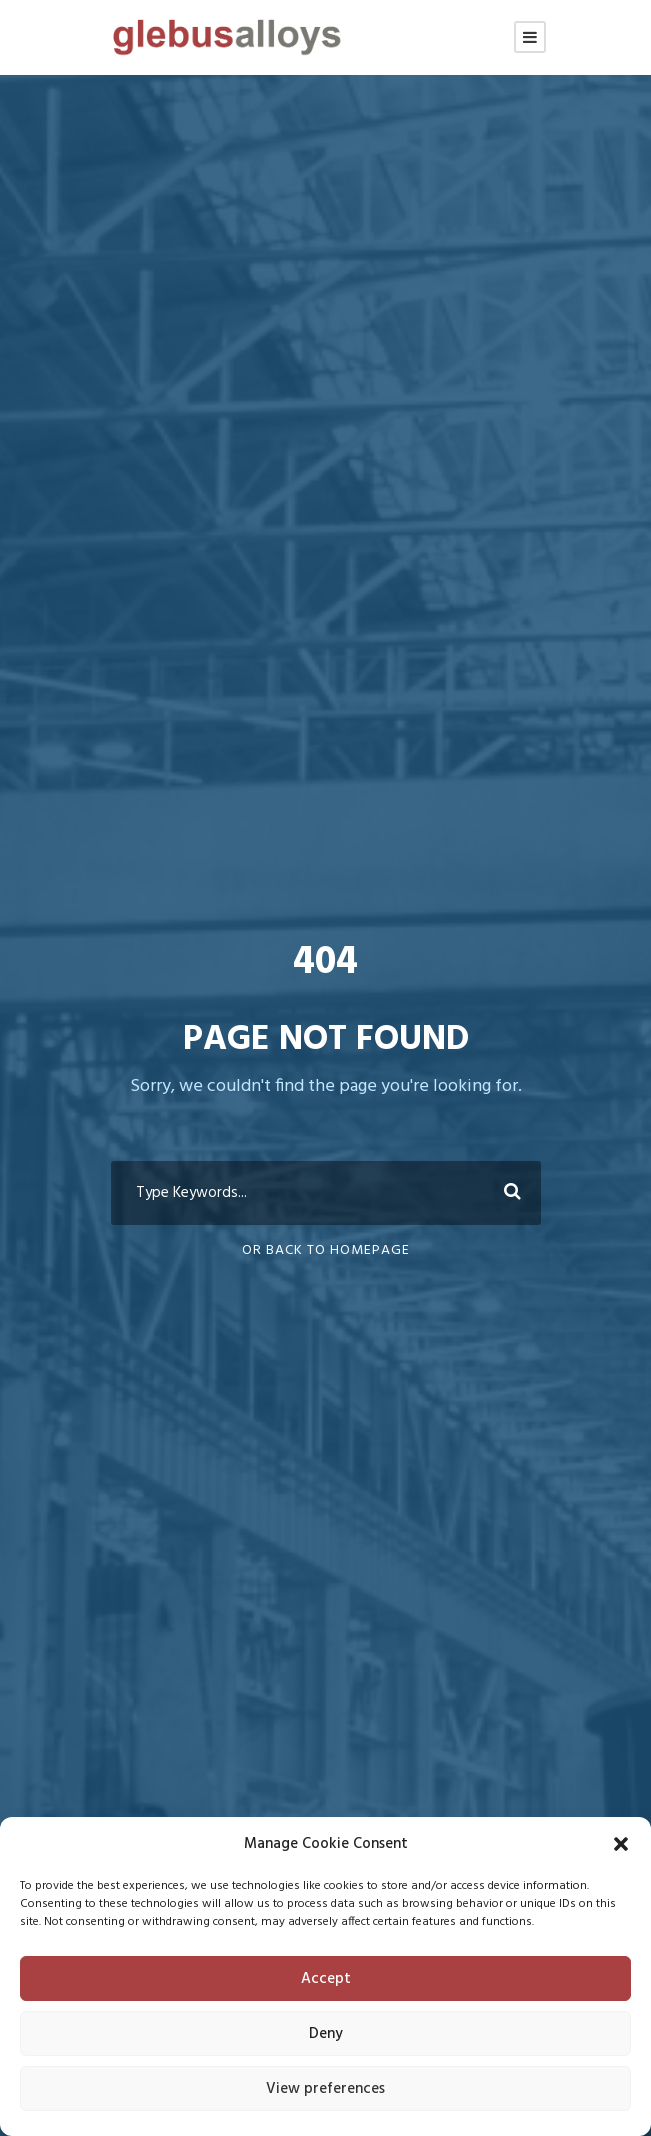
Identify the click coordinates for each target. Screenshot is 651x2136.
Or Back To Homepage (326, 1250)
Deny (326, 2034)
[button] (621, 1844)
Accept (326, 1979)
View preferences (325, 2089)
